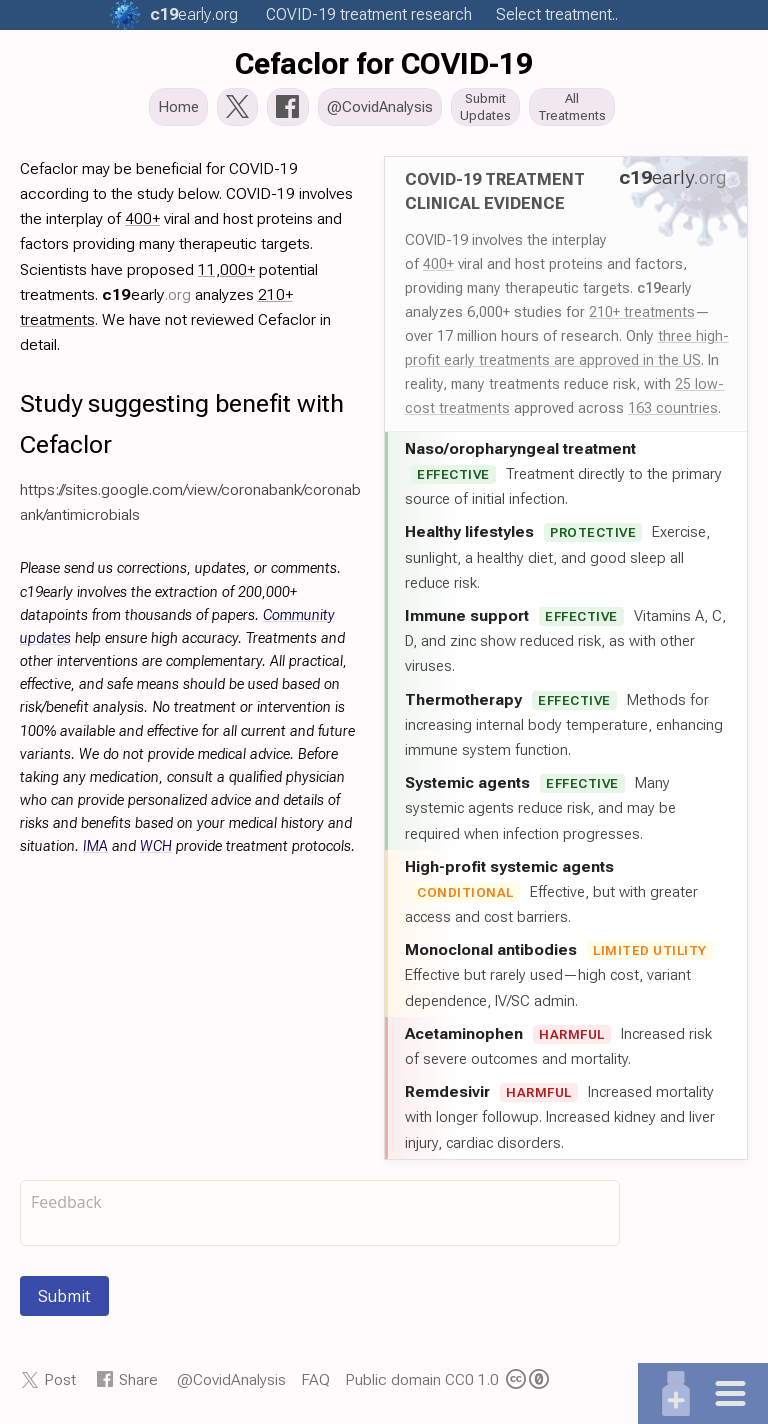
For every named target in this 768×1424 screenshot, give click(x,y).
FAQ (315, 1381)
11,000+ (226, 271)
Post (60, 1381)
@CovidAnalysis (231, 1381)
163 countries (673, 410)
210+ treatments (642, 314)
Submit (64, 1298)
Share (138, 1381)
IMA (95, 848)
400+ (438, 266)
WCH (156, 848)
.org (194, 14)
